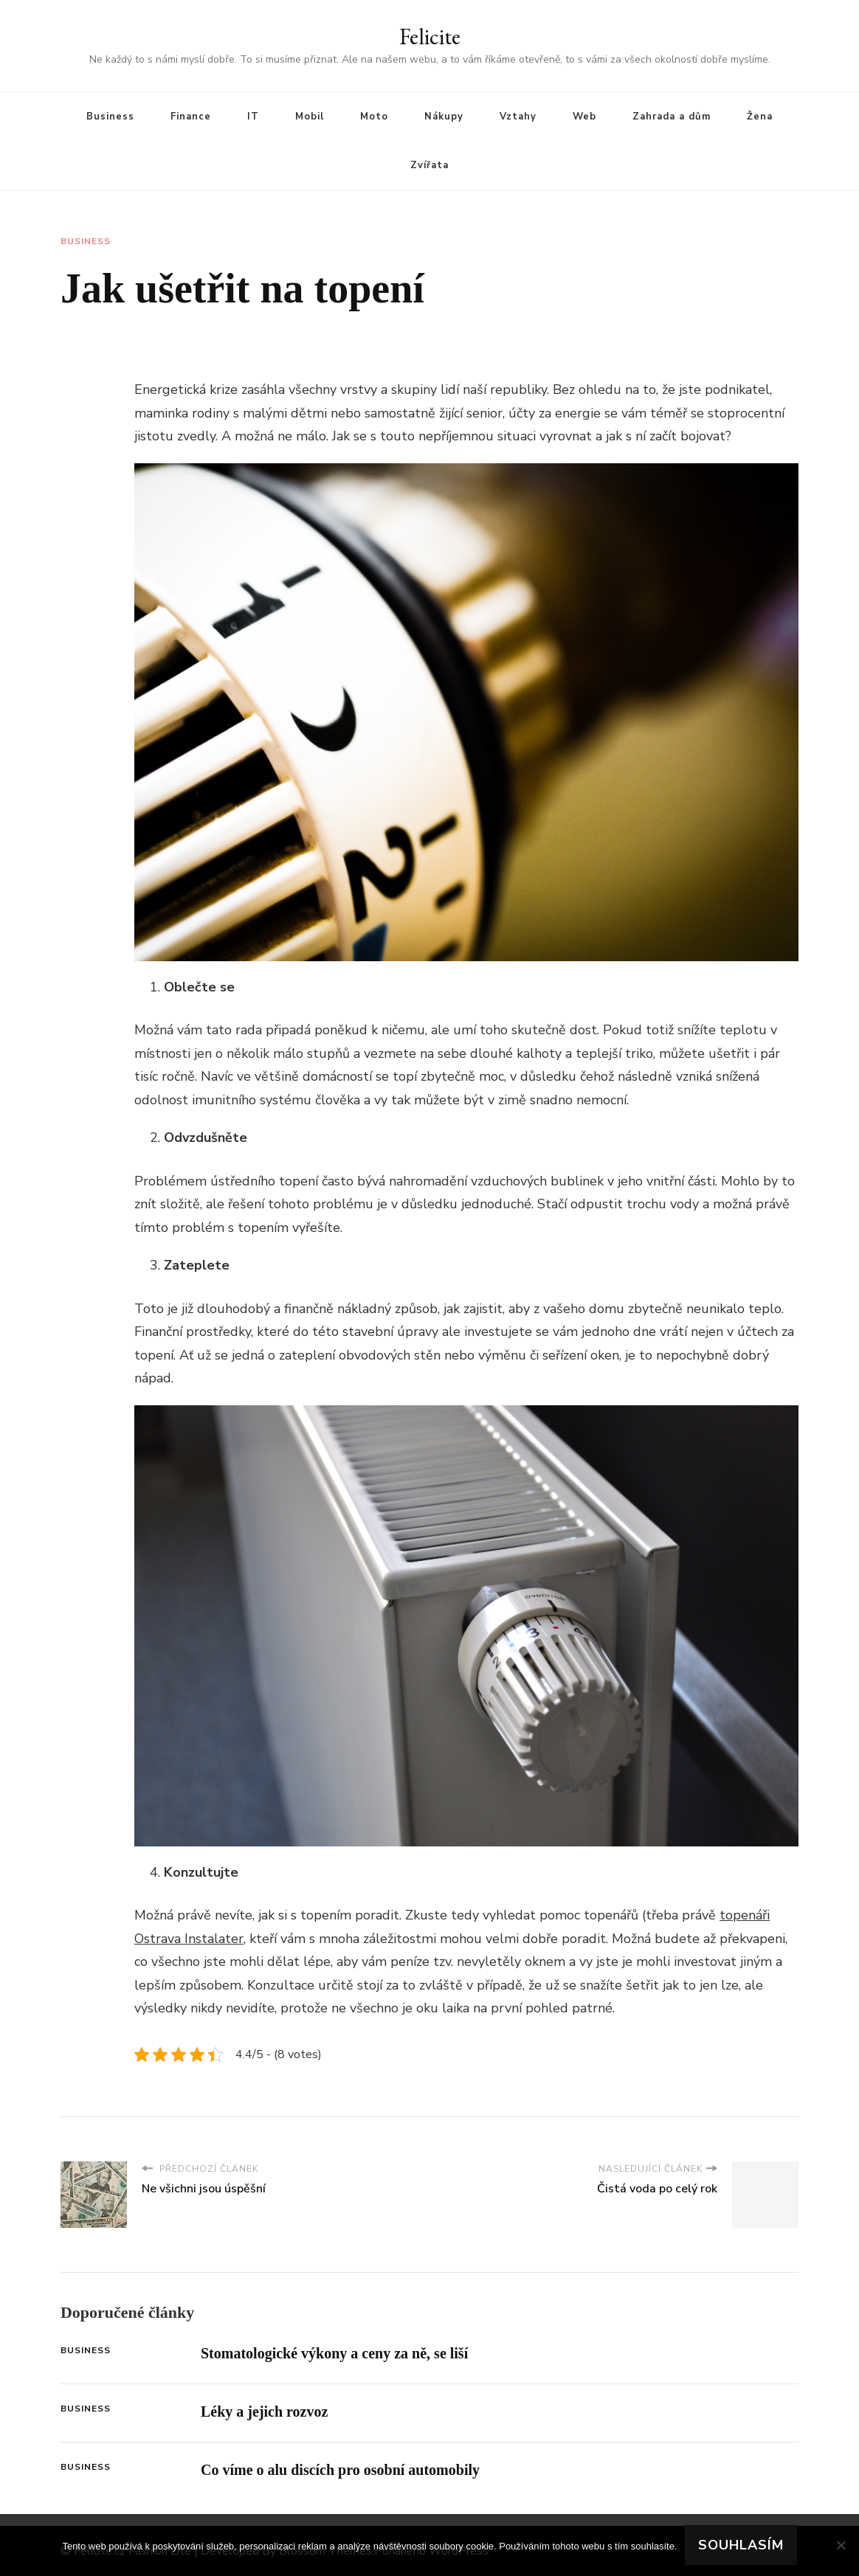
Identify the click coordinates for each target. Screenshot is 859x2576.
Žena (760, 116)
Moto (374, 116)
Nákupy (443, 116)
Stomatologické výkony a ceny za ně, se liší (334, 2353)
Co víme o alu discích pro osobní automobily (340, 2470)
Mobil (309, 116)
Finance (190, 116)
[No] (840, 2545)
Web (584, 116)
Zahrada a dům (671, 116)
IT (253, 116)
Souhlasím (741, 2545)
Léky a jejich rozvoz (264, 2411)
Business (110, 116)
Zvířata (429, 165)
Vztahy (518, 116)
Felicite (429, 36)
